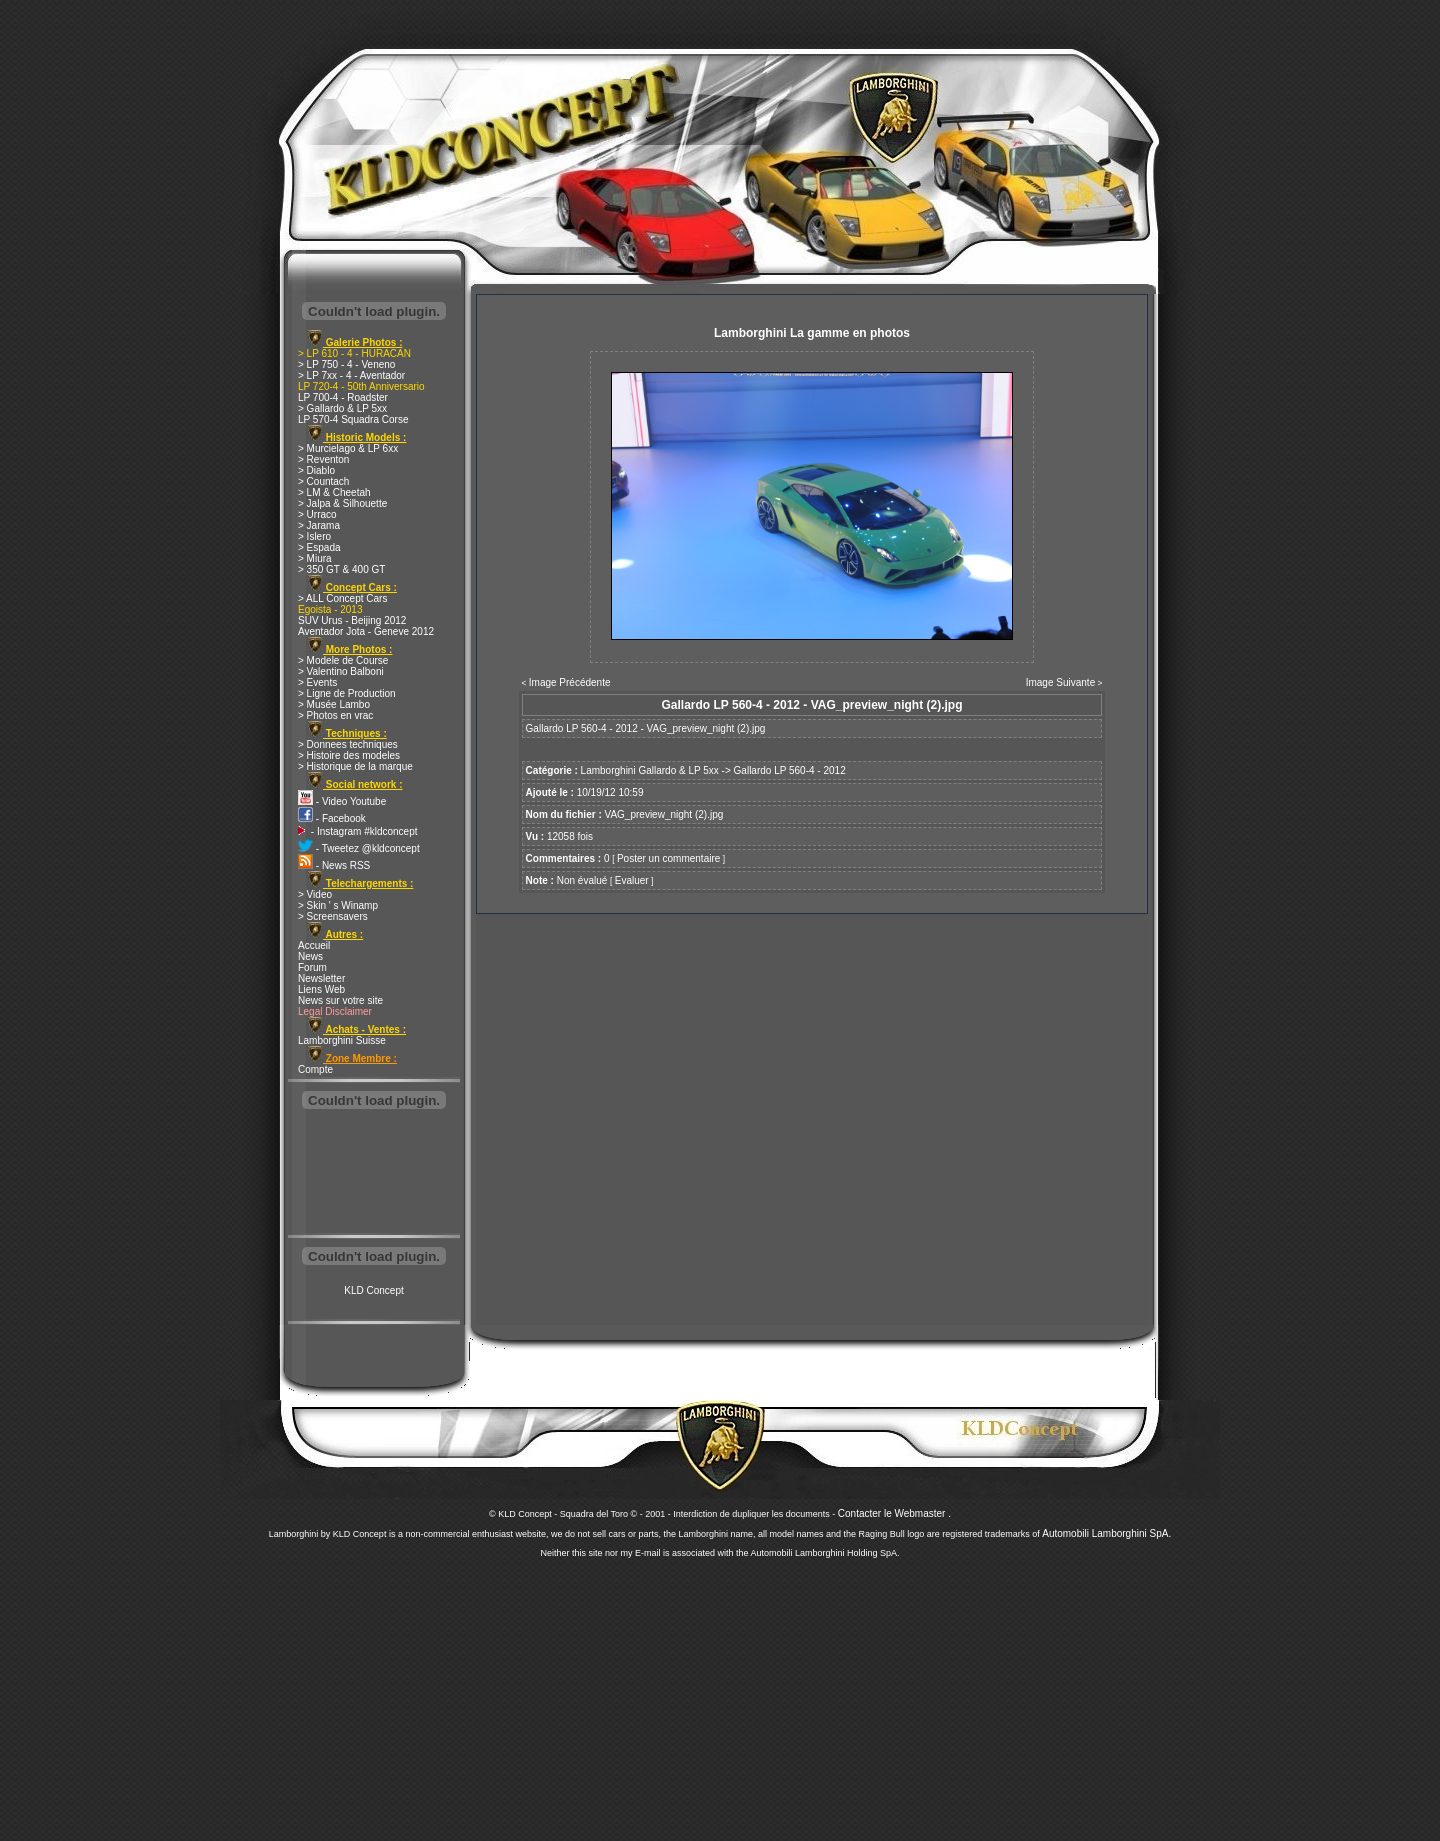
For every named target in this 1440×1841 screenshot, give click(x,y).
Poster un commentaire (668, 858)
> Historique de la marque (355, 766)
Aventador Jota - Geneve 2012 (366, 631)
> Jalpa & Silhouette (342, 503)
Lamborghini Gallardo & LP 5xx (650, 770)
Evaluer (632, 880)
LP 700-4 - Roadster (343, 397)
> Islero (314, 536)
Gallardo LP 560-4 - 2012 (790, 770)
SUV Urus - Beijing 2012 (352, 620)
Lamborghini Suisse (342, 1040)
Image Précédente (570, 682)
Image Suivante (1061, 682)
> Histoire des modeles (349, 755)
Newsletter (321, 978)
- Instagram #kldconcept (358, 831)
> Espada (319, 547)
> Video (315, 894)
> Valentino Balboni (341, 671)
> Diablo (316, 470)
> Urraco (317, 514)
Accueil (314, 945)
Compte (315, 1069)
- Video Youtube (342, 801)
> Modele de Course (343, 660)
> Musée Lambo (334, 704)
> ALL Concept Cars (342, 598)
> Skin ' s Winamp (338, 905)
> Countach (323, 481)
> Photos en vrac (335, 715)
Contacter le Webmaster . (894, 1513)
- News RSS (334, 865)
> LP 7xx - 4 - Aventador (351, 375)
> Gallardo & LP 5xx (342, 408)
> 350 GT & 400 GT (341, 569)
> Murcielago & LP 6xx (348, 448)
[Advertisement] (374, 1174)
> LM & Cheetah (334, 492)
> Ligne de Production (347, 693)
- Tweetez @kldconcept (359, 848)
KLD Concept (373, 1290)
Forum (312, 967)
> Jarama (319, 525)
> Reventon (323, 459)
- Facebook (332, 818)
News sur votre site (340, 1000)
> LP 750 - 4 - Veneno (346, 364)
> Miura (315, 558)
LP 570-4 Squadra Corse (353, 419)
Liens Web (321, 989)
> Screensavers (333, 916)
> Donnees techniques (348, 744)
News (310, 956)
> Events (317, 682)
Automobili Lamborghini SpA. (1106, 1533)
